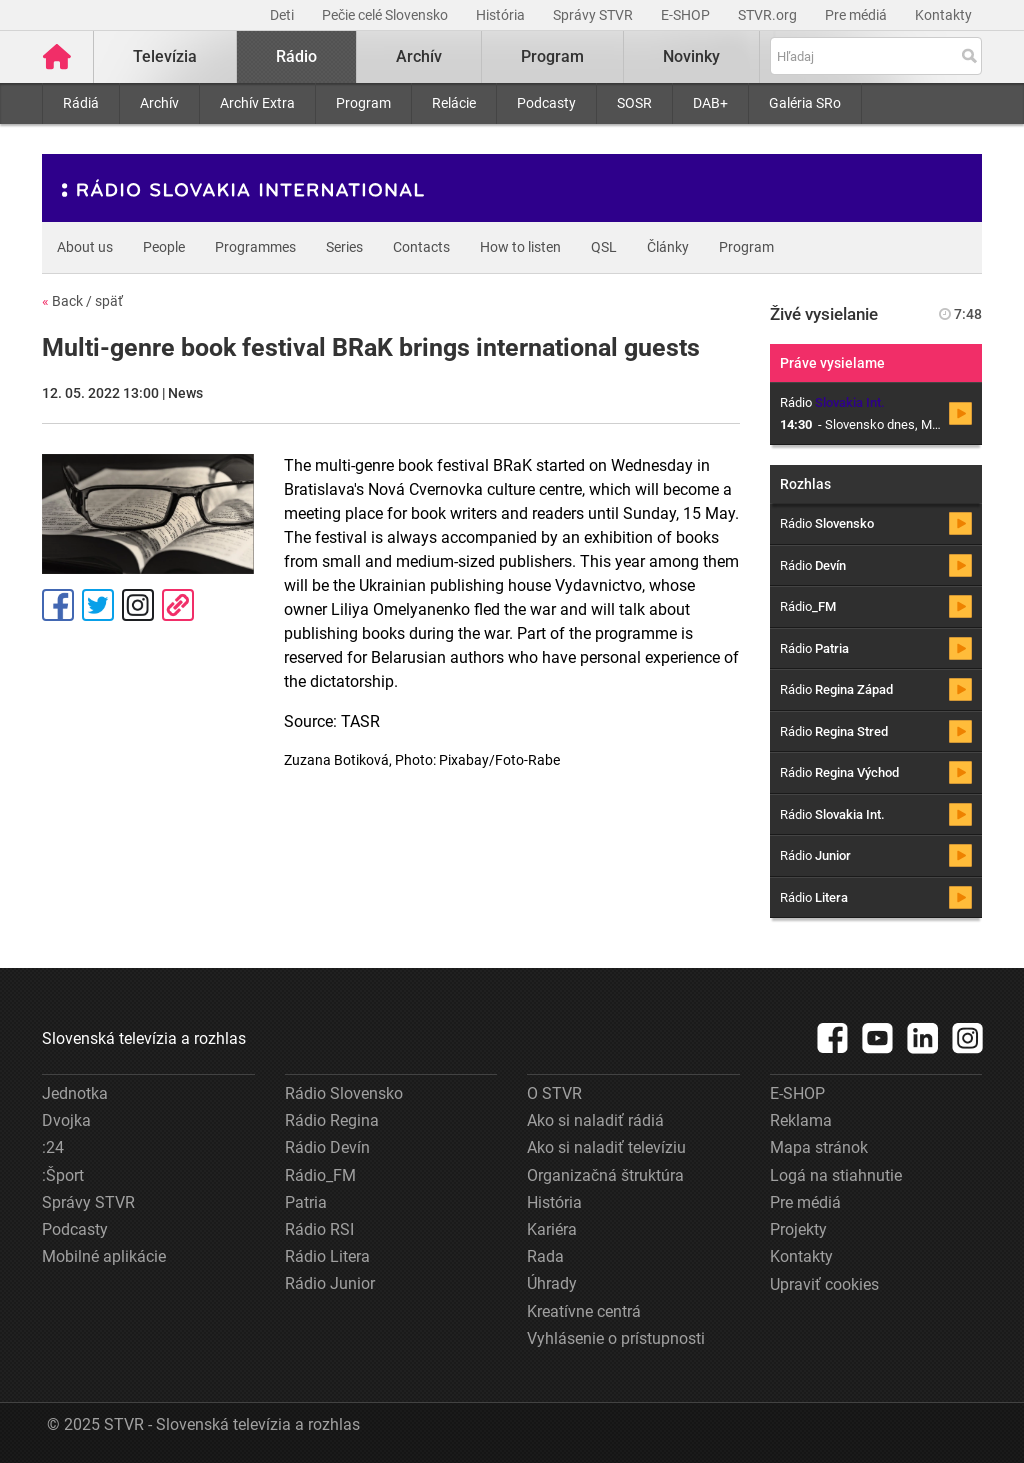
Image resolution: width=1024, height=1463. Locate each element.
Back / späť (82, 301)
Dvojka (66, 1120)
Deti (283, 15)
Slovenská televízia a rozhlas (144, 1038)
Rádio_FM (320, 1175)
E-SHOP (687, 15)
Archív (159, 103)
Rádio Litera (327, 1256)
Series (344, 247)
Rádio (296, 56)
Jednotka (75, 1093)
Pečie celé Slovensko (386, 15)
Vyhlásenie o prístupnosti (616, 1338)
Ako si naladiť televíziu (606, 1147)
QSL (604, 247)
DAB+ (710, 103)
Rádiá (81, 103)
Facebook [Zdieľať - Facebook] (58, 605)
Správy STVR (594, 15)
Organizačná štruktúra (605, 1175)
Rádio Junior (330, 1283)
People (164, 247)
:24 (53, 1147)
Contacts (421, 247)
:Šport (63, 1175)
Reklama (801, 1120)
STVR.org (769, 15)
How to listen (520, 247)
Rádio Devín (327, 1147)
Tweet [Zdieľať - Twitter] (98, 605)
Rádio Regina (332, 1120)
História (502, 15)
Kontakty (943, 15)
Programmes (255, 247)
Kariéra (552, 1229)
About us (85, 247)
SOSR (634, 103)
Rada (545, 1256)
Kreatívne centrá (584, 1311)
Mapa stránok (819, 1147)
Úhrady (552, 1283)
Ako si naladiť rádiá (595, 1120)
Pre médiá (857, 15)
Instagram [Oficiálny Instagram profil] (138, 605)
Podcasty (546, 103)
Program (363, 103)
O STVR (554, 1093)
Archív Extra (257, 103)
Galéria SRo (805, 103)
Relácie (454, 103)
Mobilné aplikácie (104, 1256)
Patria (306, 1202)
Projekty (798, 1229)
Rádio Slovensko (344, 1093)
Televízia (165, 56)
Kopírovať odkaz (178, 605)
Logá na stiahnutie (836, 1175)
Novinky (691, 56)
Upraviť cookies (824, 1284)
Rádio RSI (319, 1229)
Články (668, 247)
